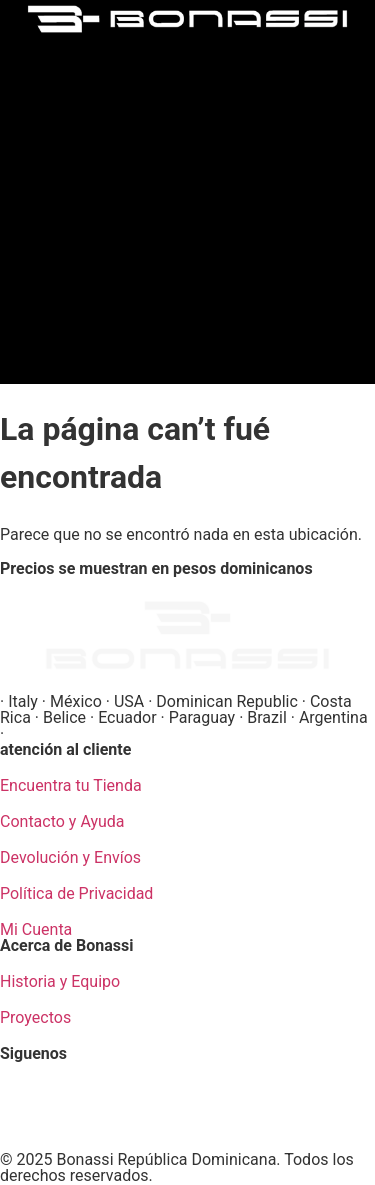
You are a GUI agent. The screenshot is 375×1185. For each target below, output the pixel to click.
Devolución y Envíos (70, 857)
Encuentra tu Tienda (71, 785)
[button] (188, 205)
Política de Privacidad (76, 893)
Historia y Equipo (60, 981)
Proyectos (35, 1017)
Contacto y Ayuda (62, 821)
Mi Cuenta (36, 929)
